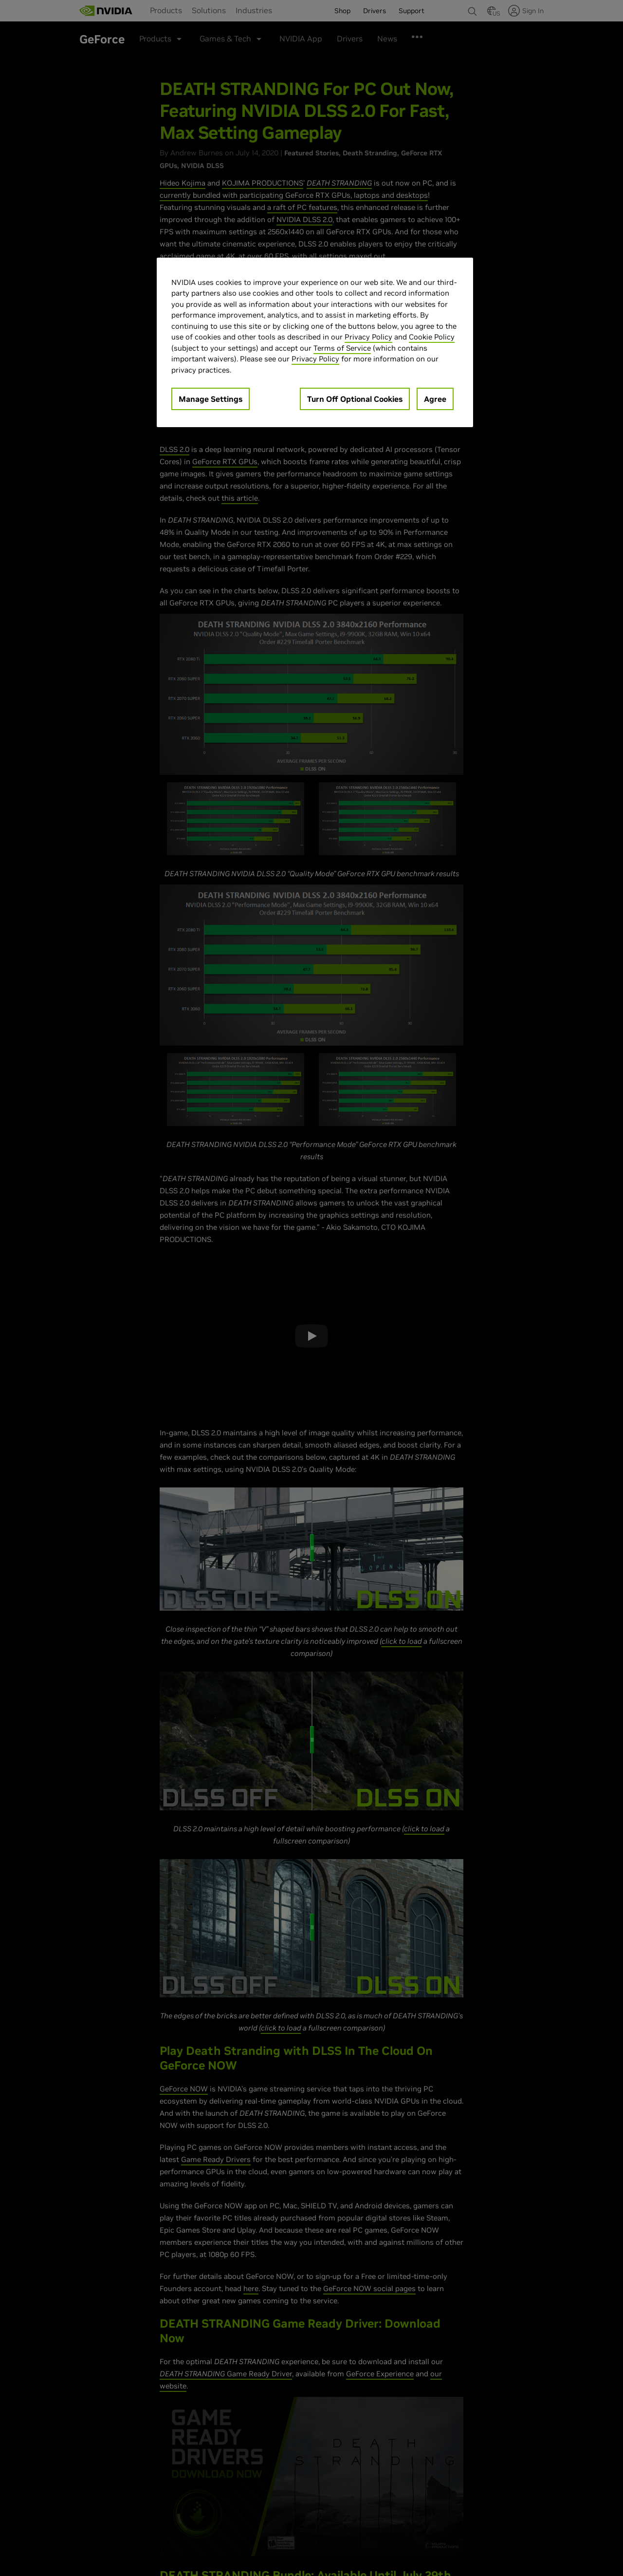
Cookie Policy (432, 336)
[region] (315, 343)
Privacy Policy (368, 336)
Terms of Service (342, 348)
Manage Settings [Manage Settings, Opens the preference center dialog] (210, 399)
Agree (435, 399)
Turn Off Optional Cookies (355, 399)
